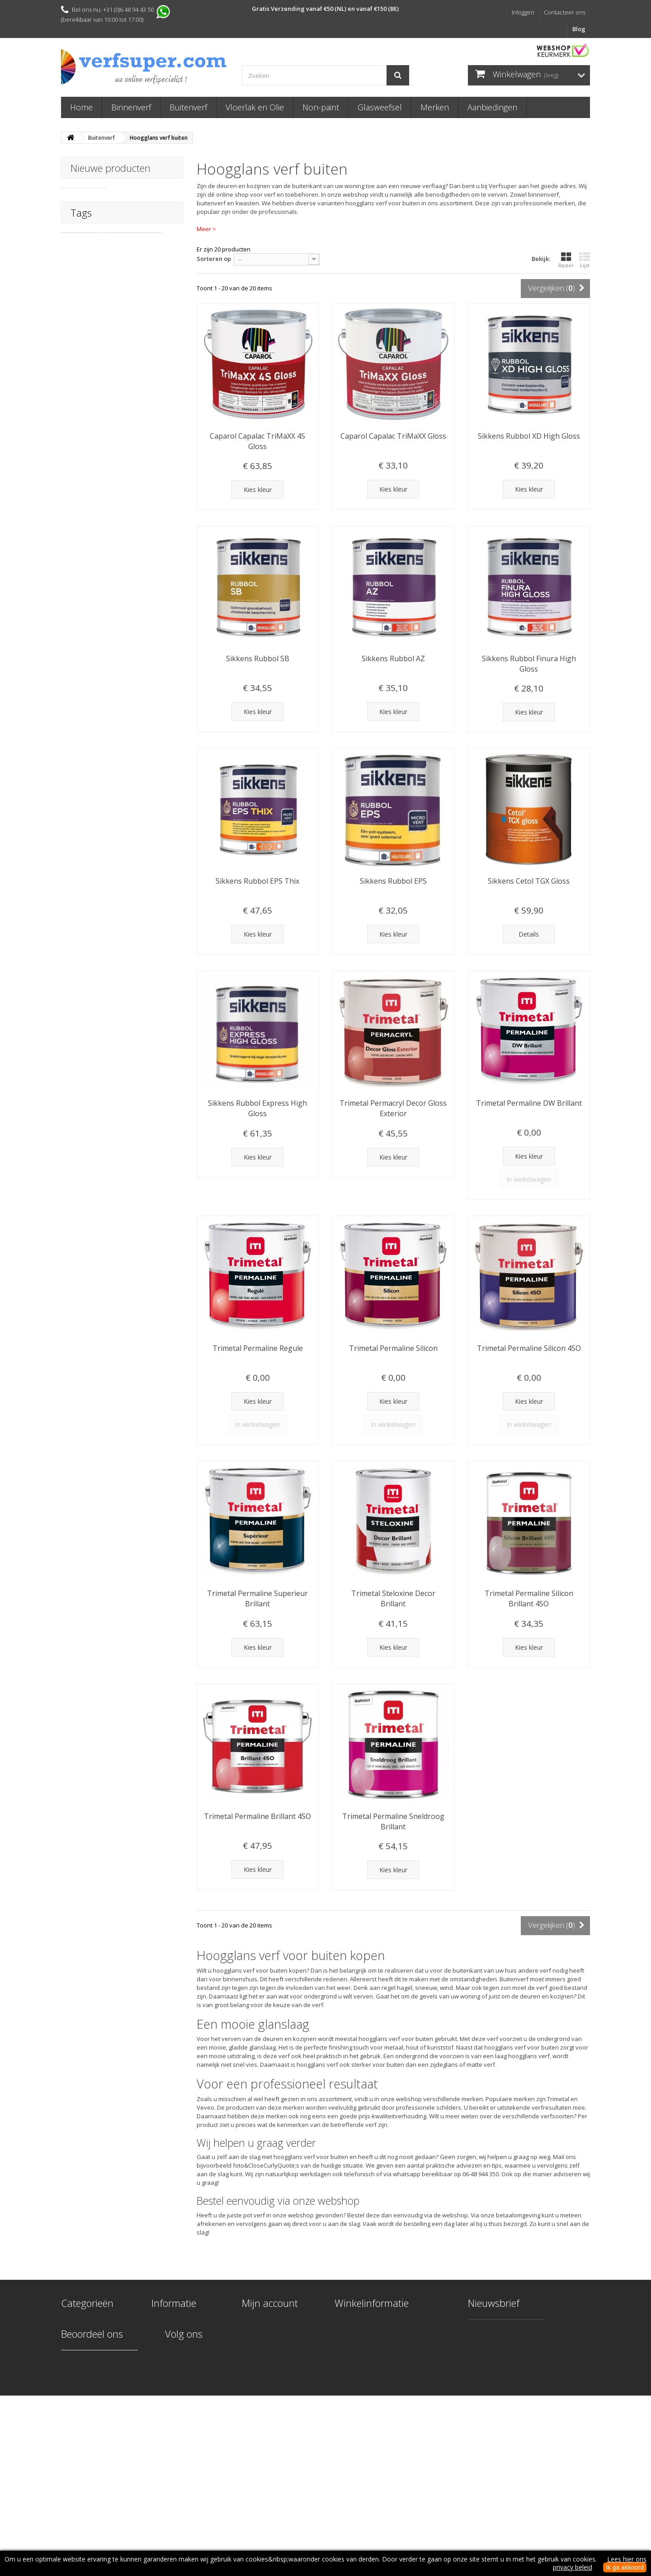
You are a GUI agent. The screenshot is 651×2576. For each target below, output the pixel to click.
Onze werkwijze (173, 2334)
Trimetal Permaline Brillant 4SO (257, 1816)
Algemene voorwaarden (185, 2405)
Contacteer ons (564, 12)
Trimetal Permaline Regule (257, 1348)
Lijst (584, 260)
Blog (578, 29)
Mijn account (270, 2303)
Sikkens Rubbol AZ (393, 658)
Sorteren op (214, 259)
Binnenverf (131, 107)
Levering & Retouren (180, 2358)
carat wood (82, 342)
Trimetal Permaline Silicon (393, 1348)
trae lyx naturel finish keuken (107, 410)
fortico (75, 383)
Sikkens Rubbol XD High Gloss (529, 436)
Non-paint (320, 107)
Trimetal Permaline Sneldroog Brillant (393, 1821)
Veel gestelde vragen (181, 2370)
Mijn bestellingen (266, 2323)
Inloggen (523, 12)
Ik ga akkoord (625, 2567)
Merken (434, 107)
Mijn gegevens (262, 2358)
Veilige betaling (172, 2381)
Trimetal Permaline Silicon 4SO (529, 1348)
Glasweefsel (380, 107)
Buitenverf (188, 107)
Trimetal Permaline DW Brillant (529, 1103)
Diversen (73, 2393)
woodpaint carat (89, 356)
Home (81, 107)
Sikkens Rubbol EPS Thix (257, 881)
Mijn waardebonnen (271, 2370)
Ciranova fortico (89, 397)
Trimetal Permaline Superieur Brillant (257, 1598)
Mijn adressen (262, 2346)
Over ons (164, 2393)
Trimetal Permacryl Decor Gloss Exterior (393, 1108)
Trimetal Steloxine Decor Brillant (393, 1598)
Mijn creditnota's (266, 2334)
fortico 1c (109, 383)
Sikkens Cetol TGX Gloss (529, 881)
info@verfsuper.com (401, 2388)
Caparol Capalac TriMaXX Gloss (393, 436)
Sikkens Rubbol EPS (393, 881)
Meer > (206, 229)
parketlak (137, 369)
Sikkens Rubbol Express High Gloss (257, 1108)
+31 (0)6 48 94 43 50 (406, 2371)
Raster (566, 260)
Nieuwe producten (111, 168)
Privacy (161, 2417)
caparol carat (143, 356)
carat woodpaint (133, 342)
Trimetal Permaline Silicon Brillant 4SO (529, 1598)
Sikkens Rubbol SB (257, 658)
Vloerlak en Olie (255, 107)
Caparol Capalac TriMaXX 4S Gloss (257, 441)
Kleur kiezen (168, 2346)
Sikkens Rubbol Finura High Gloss (529, 663)
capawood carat (89, 369)
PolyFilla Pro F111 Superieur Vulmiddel (145, 195)
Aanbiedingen (492, 107)
